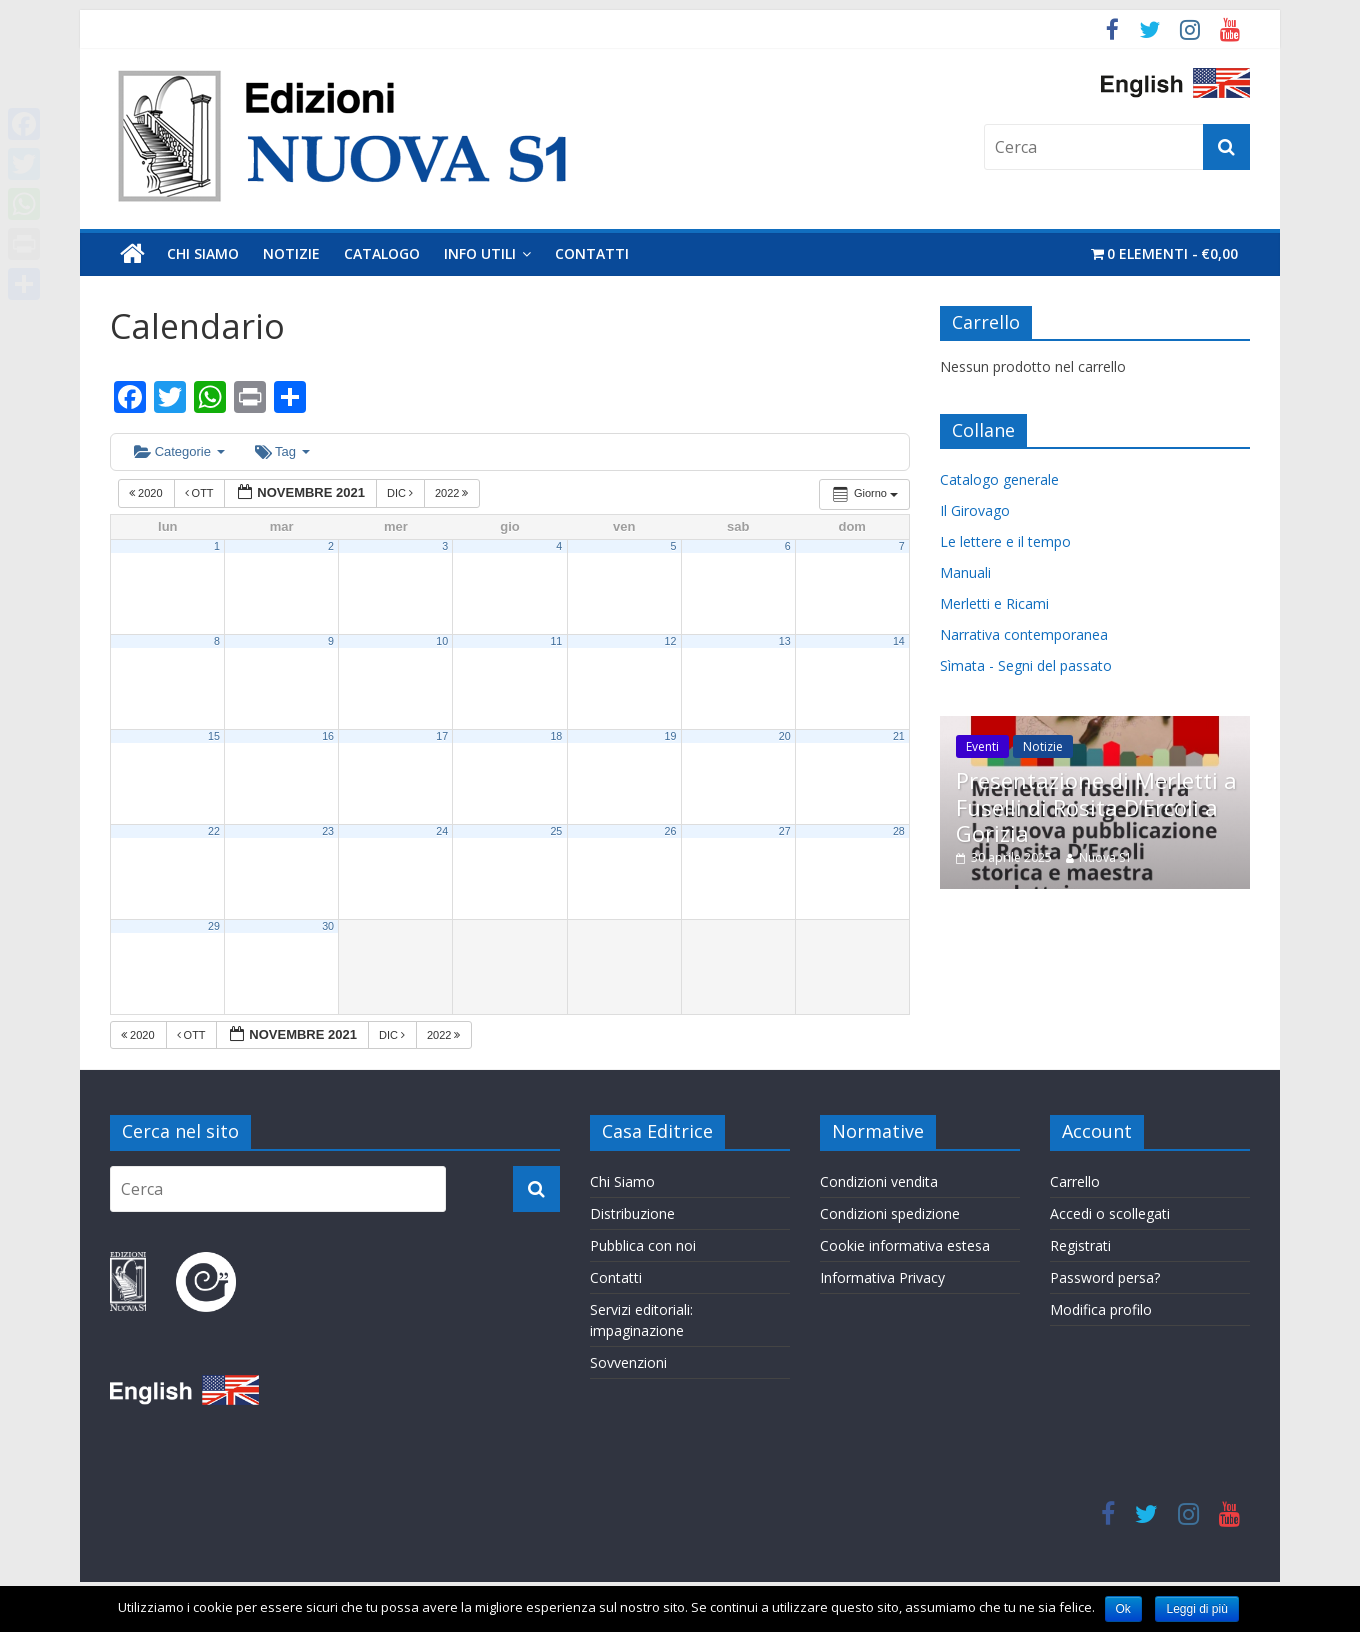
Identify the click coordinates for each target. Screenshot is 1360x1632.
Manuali (965, 572)
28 (899, 831)
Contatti (592, 253)
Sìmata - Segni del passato (1026, 665)
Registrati (1080, 1245)
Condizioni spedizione (890, 1213)
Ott (201, 493)
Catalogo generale (999, 479)
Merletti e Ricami (994, 603)
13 (785, 641)
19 (671, 736)
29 (214, 926)
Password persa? (1105, 1277)
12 (671, 641)
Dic (401, 493)
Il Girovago (975, 510)
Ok (1123, 1609)
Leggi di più (1196, 1609)
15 (214, 736)
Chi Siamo (203, 253)
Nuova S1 (1105, 857)
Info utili (480, 253)
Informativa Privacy (882, 1277)
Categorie (179, 451)
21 (899, 736)
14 (899, 641)
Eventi (982, 746)
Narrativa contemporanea (1024, 634)
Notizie (291, 253)
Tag (282, 451)
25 (556, 831)
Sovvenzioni (628, 1362)
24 (442, 831)
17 (442, 736)
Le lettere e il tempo (1005, 541)
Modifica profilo (1101, 1309)
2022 (453, 493)
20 (785, 736)
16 (328, 736)
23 (328, 831)
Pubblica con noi (643, 1245)
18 (556, 736)
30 (328, 926)
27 (785, 831)
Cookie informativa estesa (905, 1245)
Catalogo (382, 253)
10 (442, 641)
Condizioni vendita (879, 1181)
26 (671, 831)
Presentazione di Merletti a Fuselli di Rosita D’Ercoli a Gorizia (1096, 806)
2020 (147, 493)
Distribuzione (632, 1213)
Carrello (1075, 1181)
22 (214, 831)
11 (556, 641)
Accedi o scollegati (1110, 1213)
